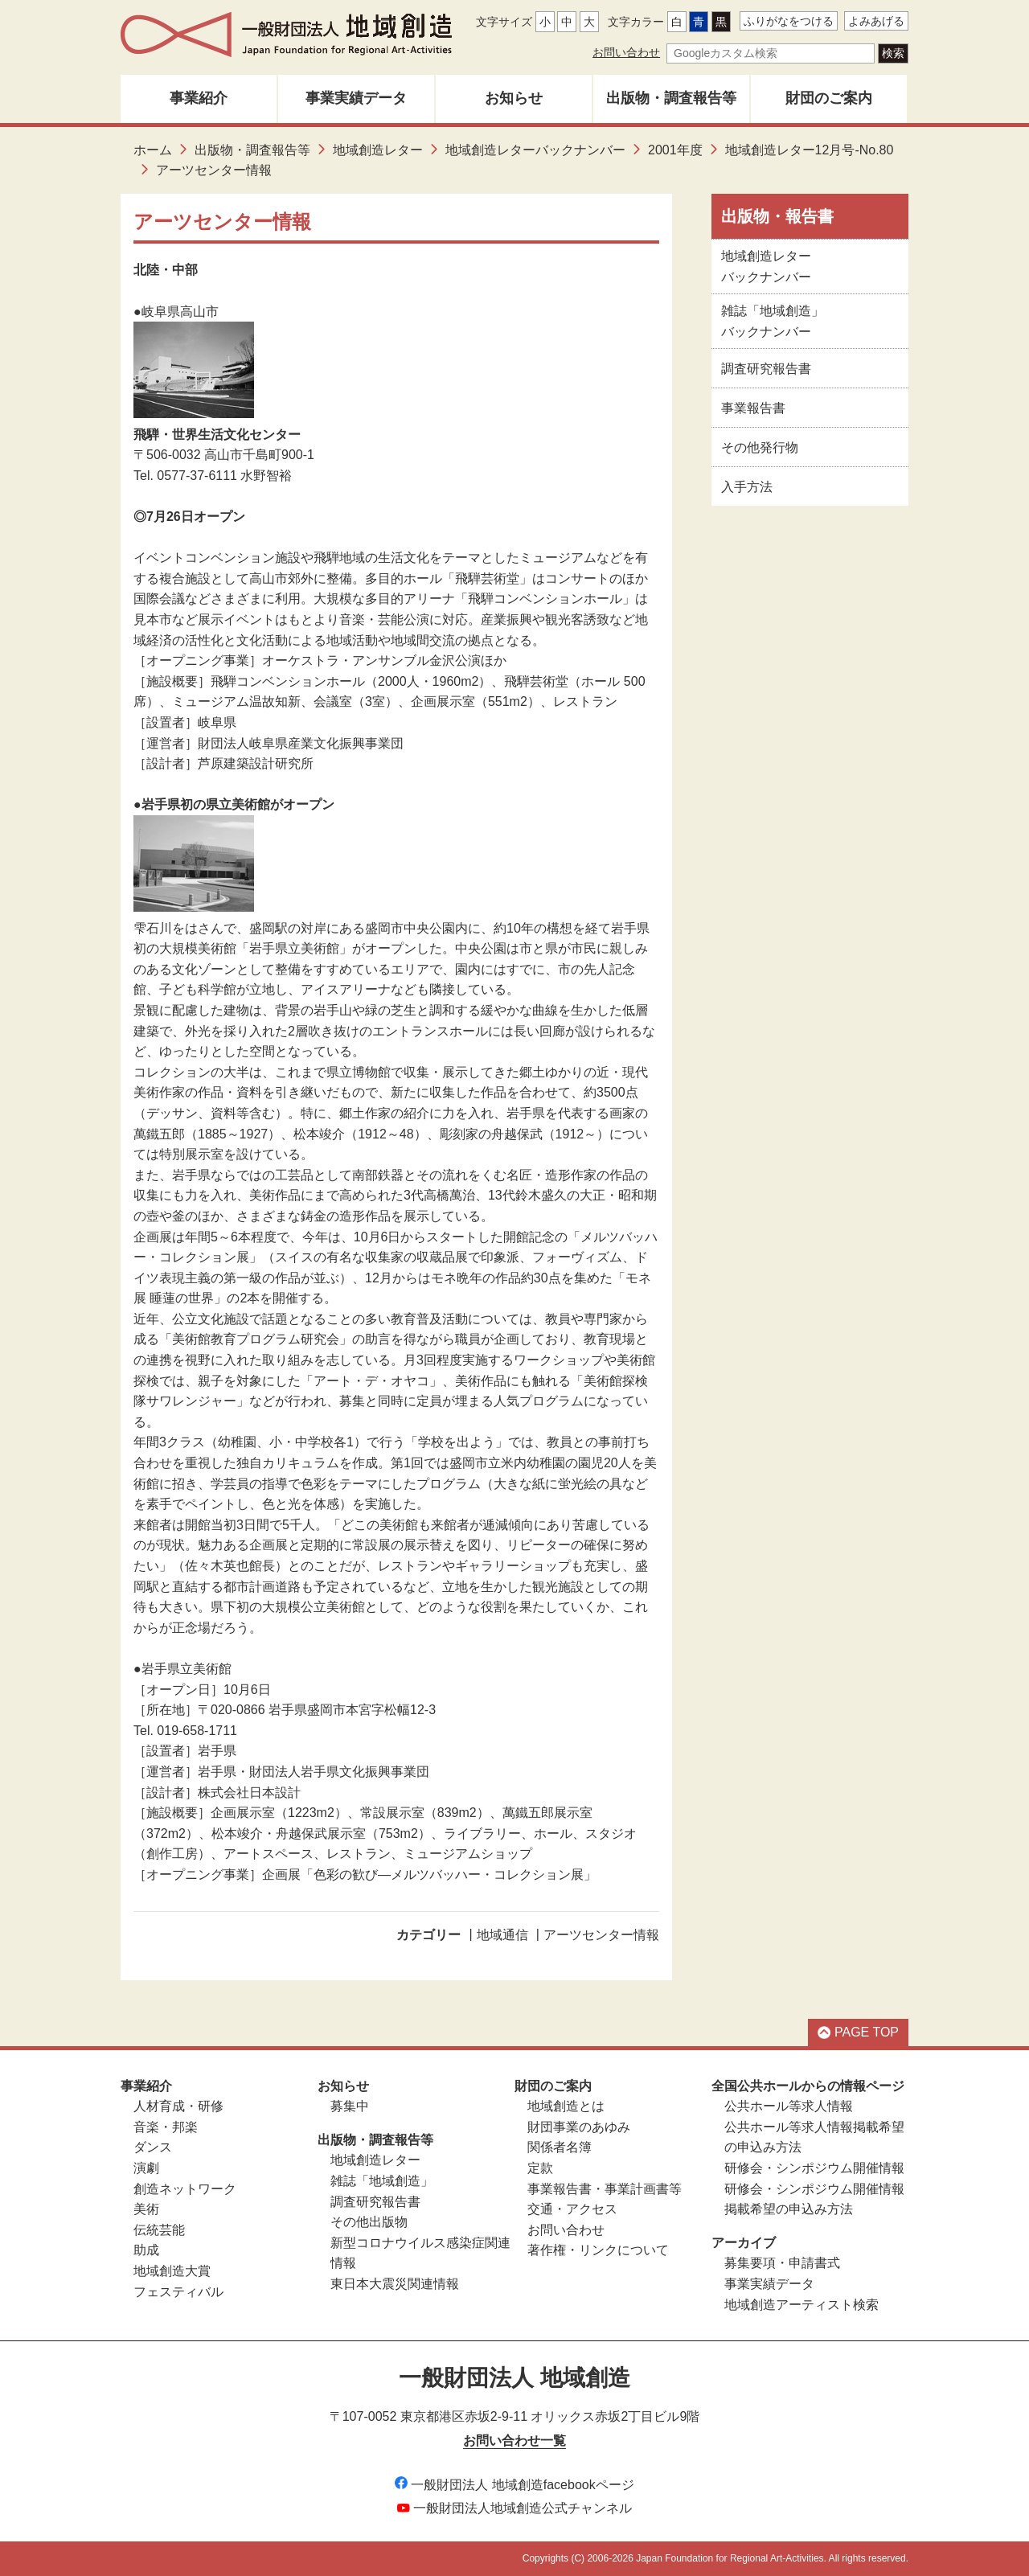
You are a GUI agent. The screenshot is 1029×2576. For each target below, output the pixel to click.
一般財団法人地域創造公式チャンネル (514, 2508)
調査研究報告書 (766, 368)
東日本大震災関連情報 (394, 2284)
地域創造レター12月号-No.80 (809, 150)
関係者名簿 (559, 2147)
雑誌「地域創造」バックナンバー (772, 321)
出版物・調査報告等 (671, 98)
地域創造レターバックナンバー (535, 150)
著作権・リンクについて (598, 2250)
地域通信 (502, 1935)
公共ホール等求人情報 (788, 2106)
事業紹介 (199, 98)
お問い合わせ (626, 52)
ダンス (152, 2147)
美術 (146, 2209)
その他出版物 (369, 2222)
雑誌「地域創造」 (381, 2181)
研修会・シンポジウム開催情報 (814, 2168)
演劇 (146, 2168)
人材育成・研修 (178, 2106)
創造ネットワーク (184, 2189)
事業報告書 (753, 408)
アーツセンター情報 (601, 1935)
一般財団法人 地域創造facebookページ (514, 2485)
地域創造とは (566, 2106)
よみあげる (876, 20)
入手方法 (747, 487)
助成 (146, 2250)
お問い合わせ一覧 (514, 2440)
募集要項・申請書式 (782, 2263)
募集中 (349, 2106)
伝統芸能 (159, 2230)
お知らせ (514, 98)
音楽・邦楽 (165, 2127)
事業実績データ (356, 98)
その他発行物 (759, 447)
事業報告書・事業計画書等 (604, 2189)
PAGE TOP (858, 2032)
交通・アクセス (572, 2209)
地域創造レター (378, 150)
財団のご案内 (828, 98)
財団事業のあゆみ (578, 2127)
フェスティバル (178, 2292)
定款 (540, 2168)
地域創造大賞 (172, 2271)
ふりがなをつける (789, 20)
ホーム (152, 150)
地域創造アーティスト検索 (801, 2304)
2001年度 (675, 150)
